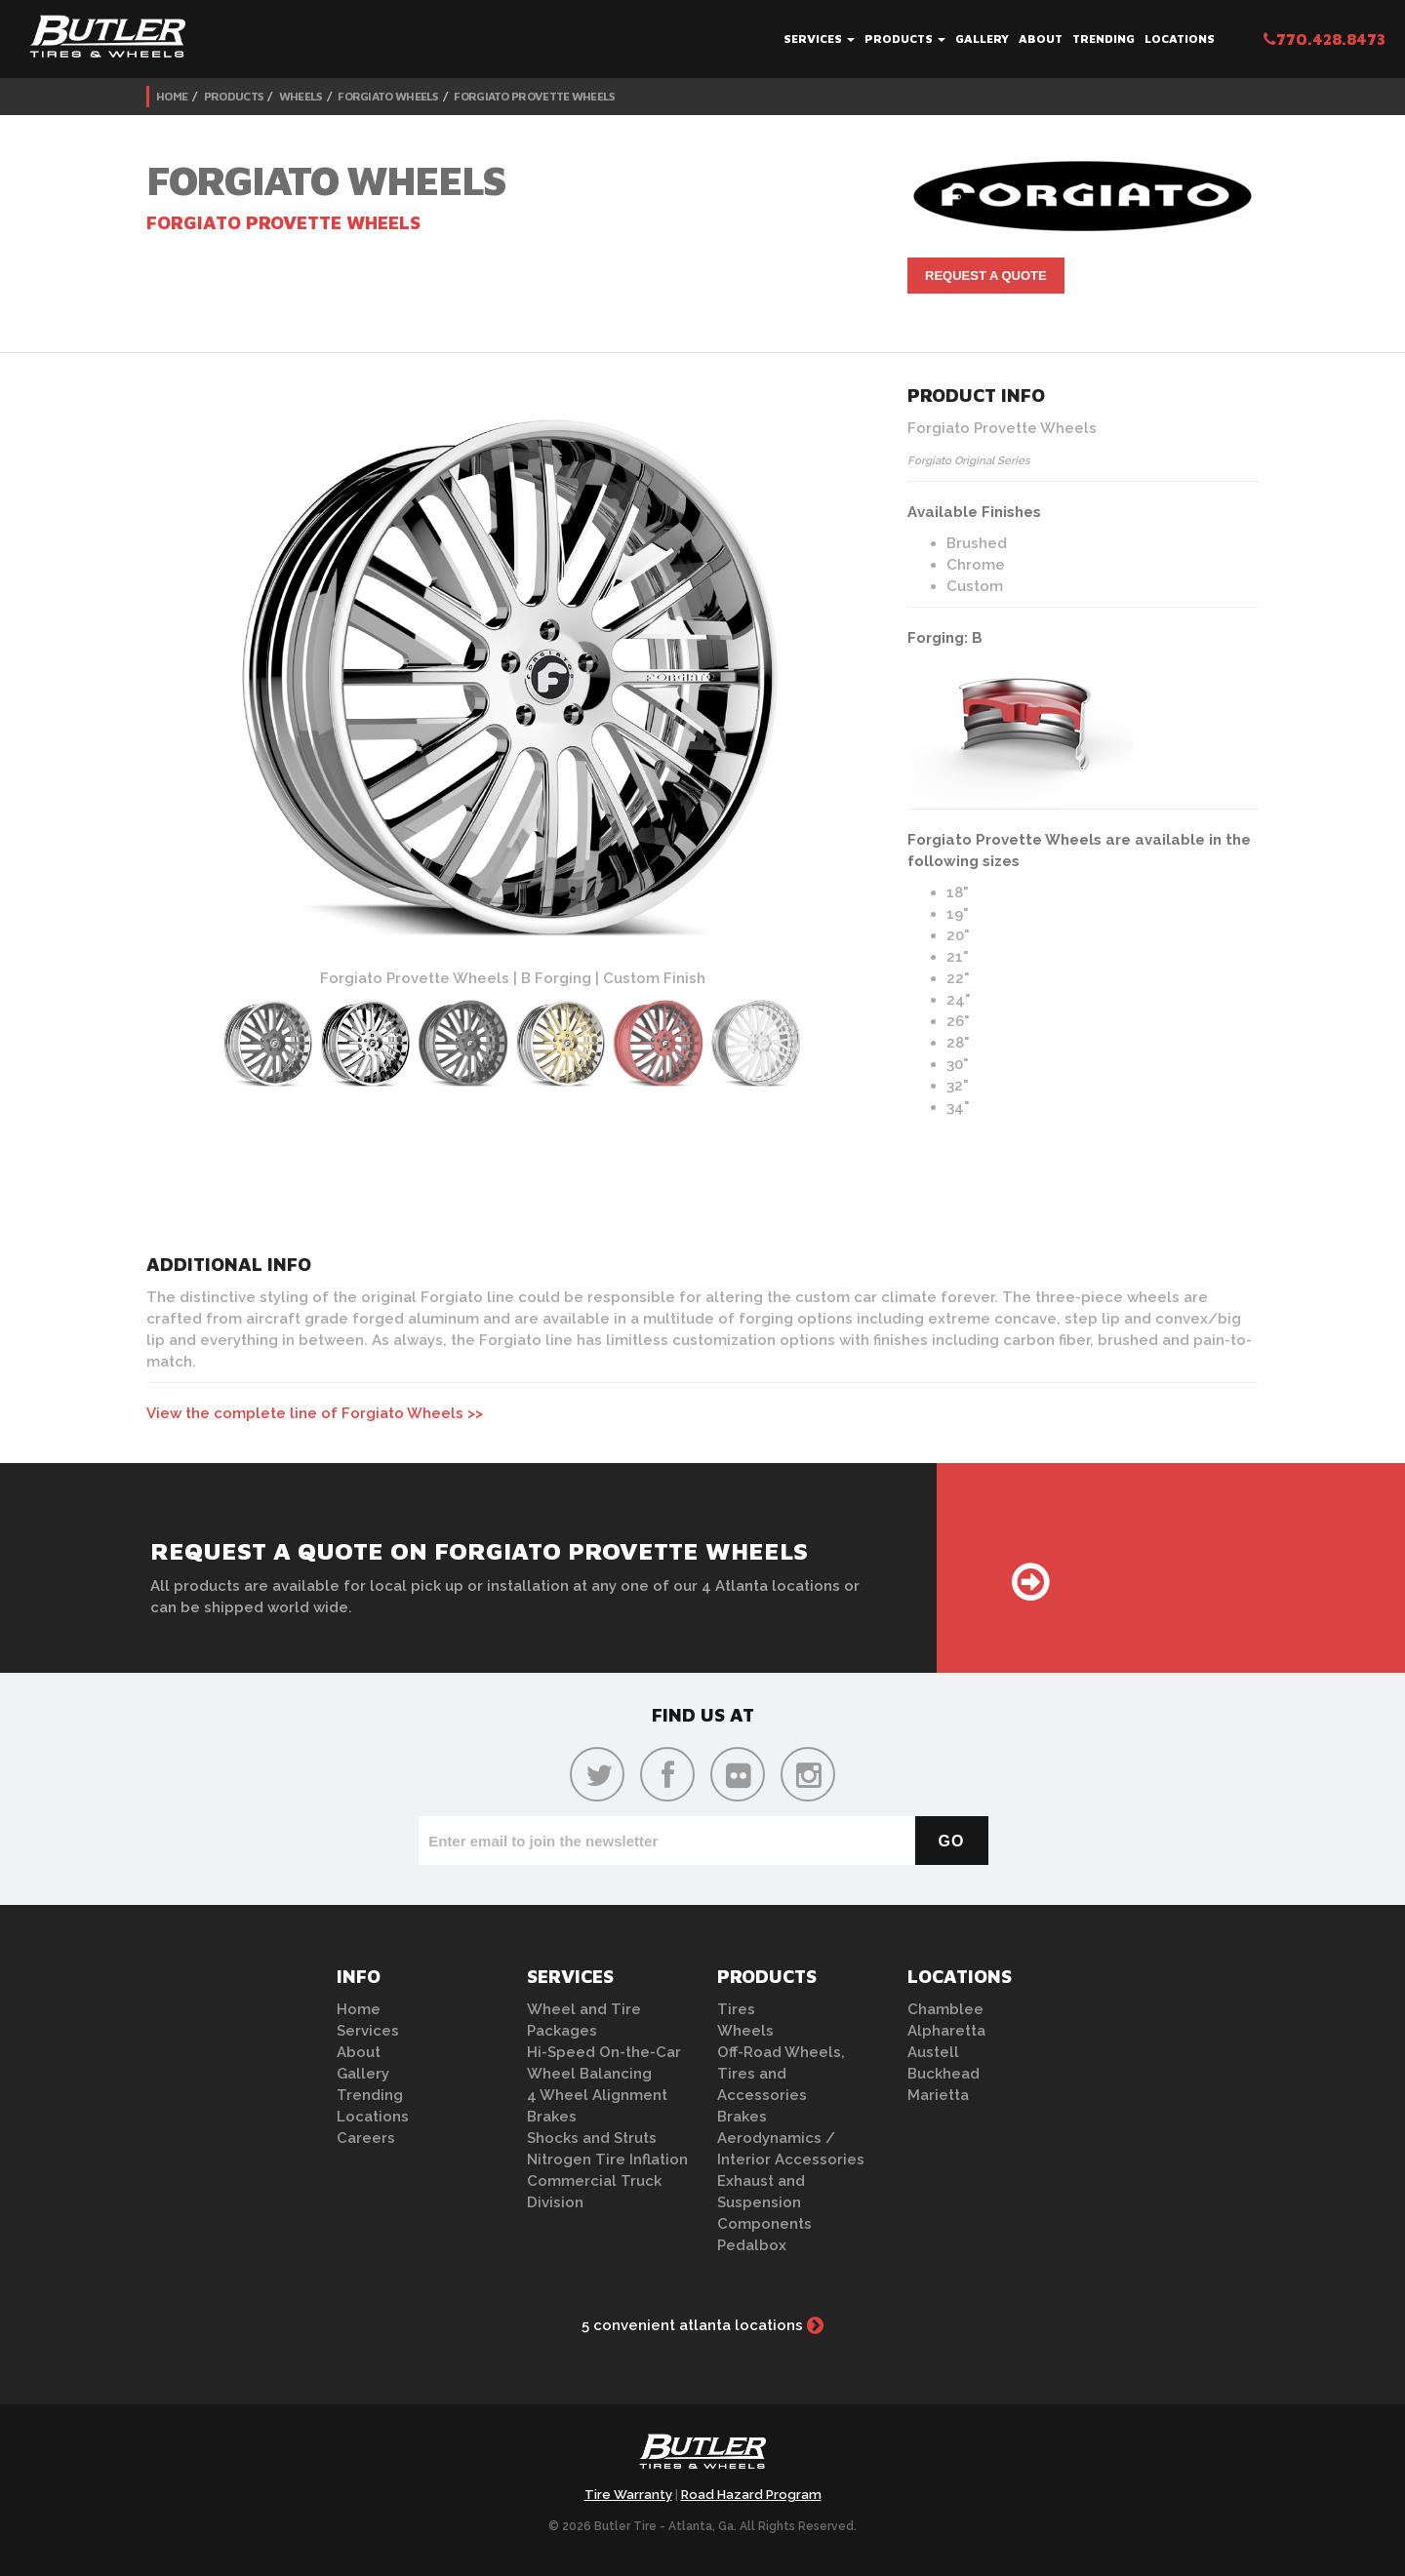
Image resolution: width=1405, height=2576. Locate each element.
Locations (1179, 38)
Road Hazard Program (751, 2494)
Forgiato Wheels (388, 96)
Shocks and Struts (592, 2138)
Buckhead (943, 2073)
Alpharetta (946, 2031)
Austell (933, 2052)
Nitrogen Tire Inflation (607, 2159)
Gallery (982, 38)
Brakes (552, 2116)
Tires (736, 2009)
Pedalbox (751, 2245)
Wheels (300, 96)
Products (904, 38)
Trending (1103, 38)
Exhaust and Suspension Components (764, 2202)
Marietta (938, 2095)
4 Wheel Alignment (597, 2095)
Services (819, 38)
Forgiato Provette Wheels (534, 96)
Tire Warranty (628, 2494)
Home (171, 96)
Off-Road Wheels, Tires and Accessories (781, 2073)
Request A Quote (986, 275)
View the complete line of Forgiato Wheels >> (314, 1413)
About (1041, 38)
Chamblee (945, 2009)
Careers (366, 2138)
